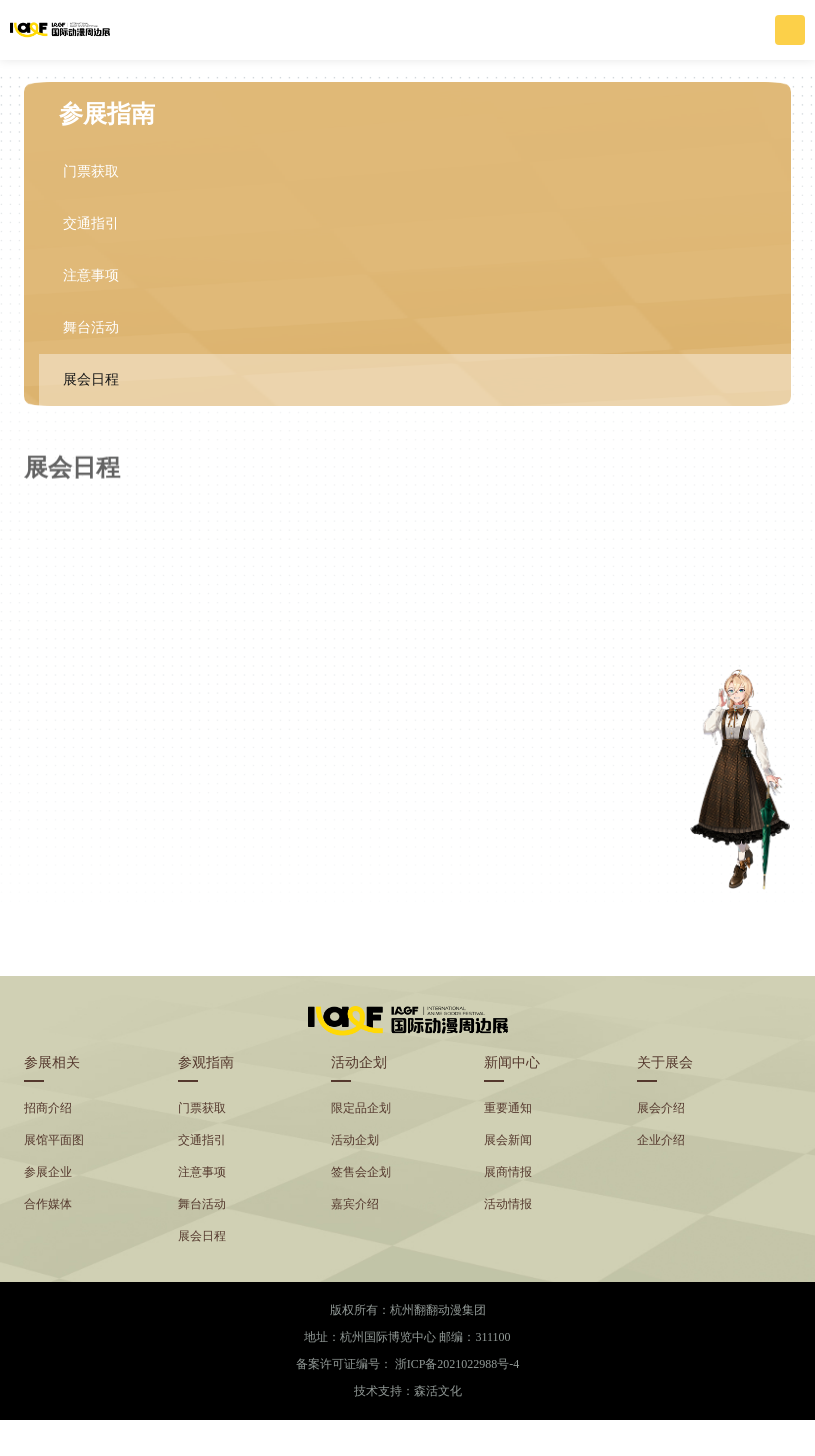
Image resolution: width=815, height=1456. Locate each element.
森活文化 (438, 1391)
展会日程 (91, 379)
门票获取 (91, 171)
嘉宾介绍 (355, 1204)
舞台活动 (91, 327)
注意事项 (91, 275)
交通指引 (91, 223)
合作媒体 (48, 1204)
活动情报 (508, 1204)
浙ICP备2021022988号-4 (457, 1364)
